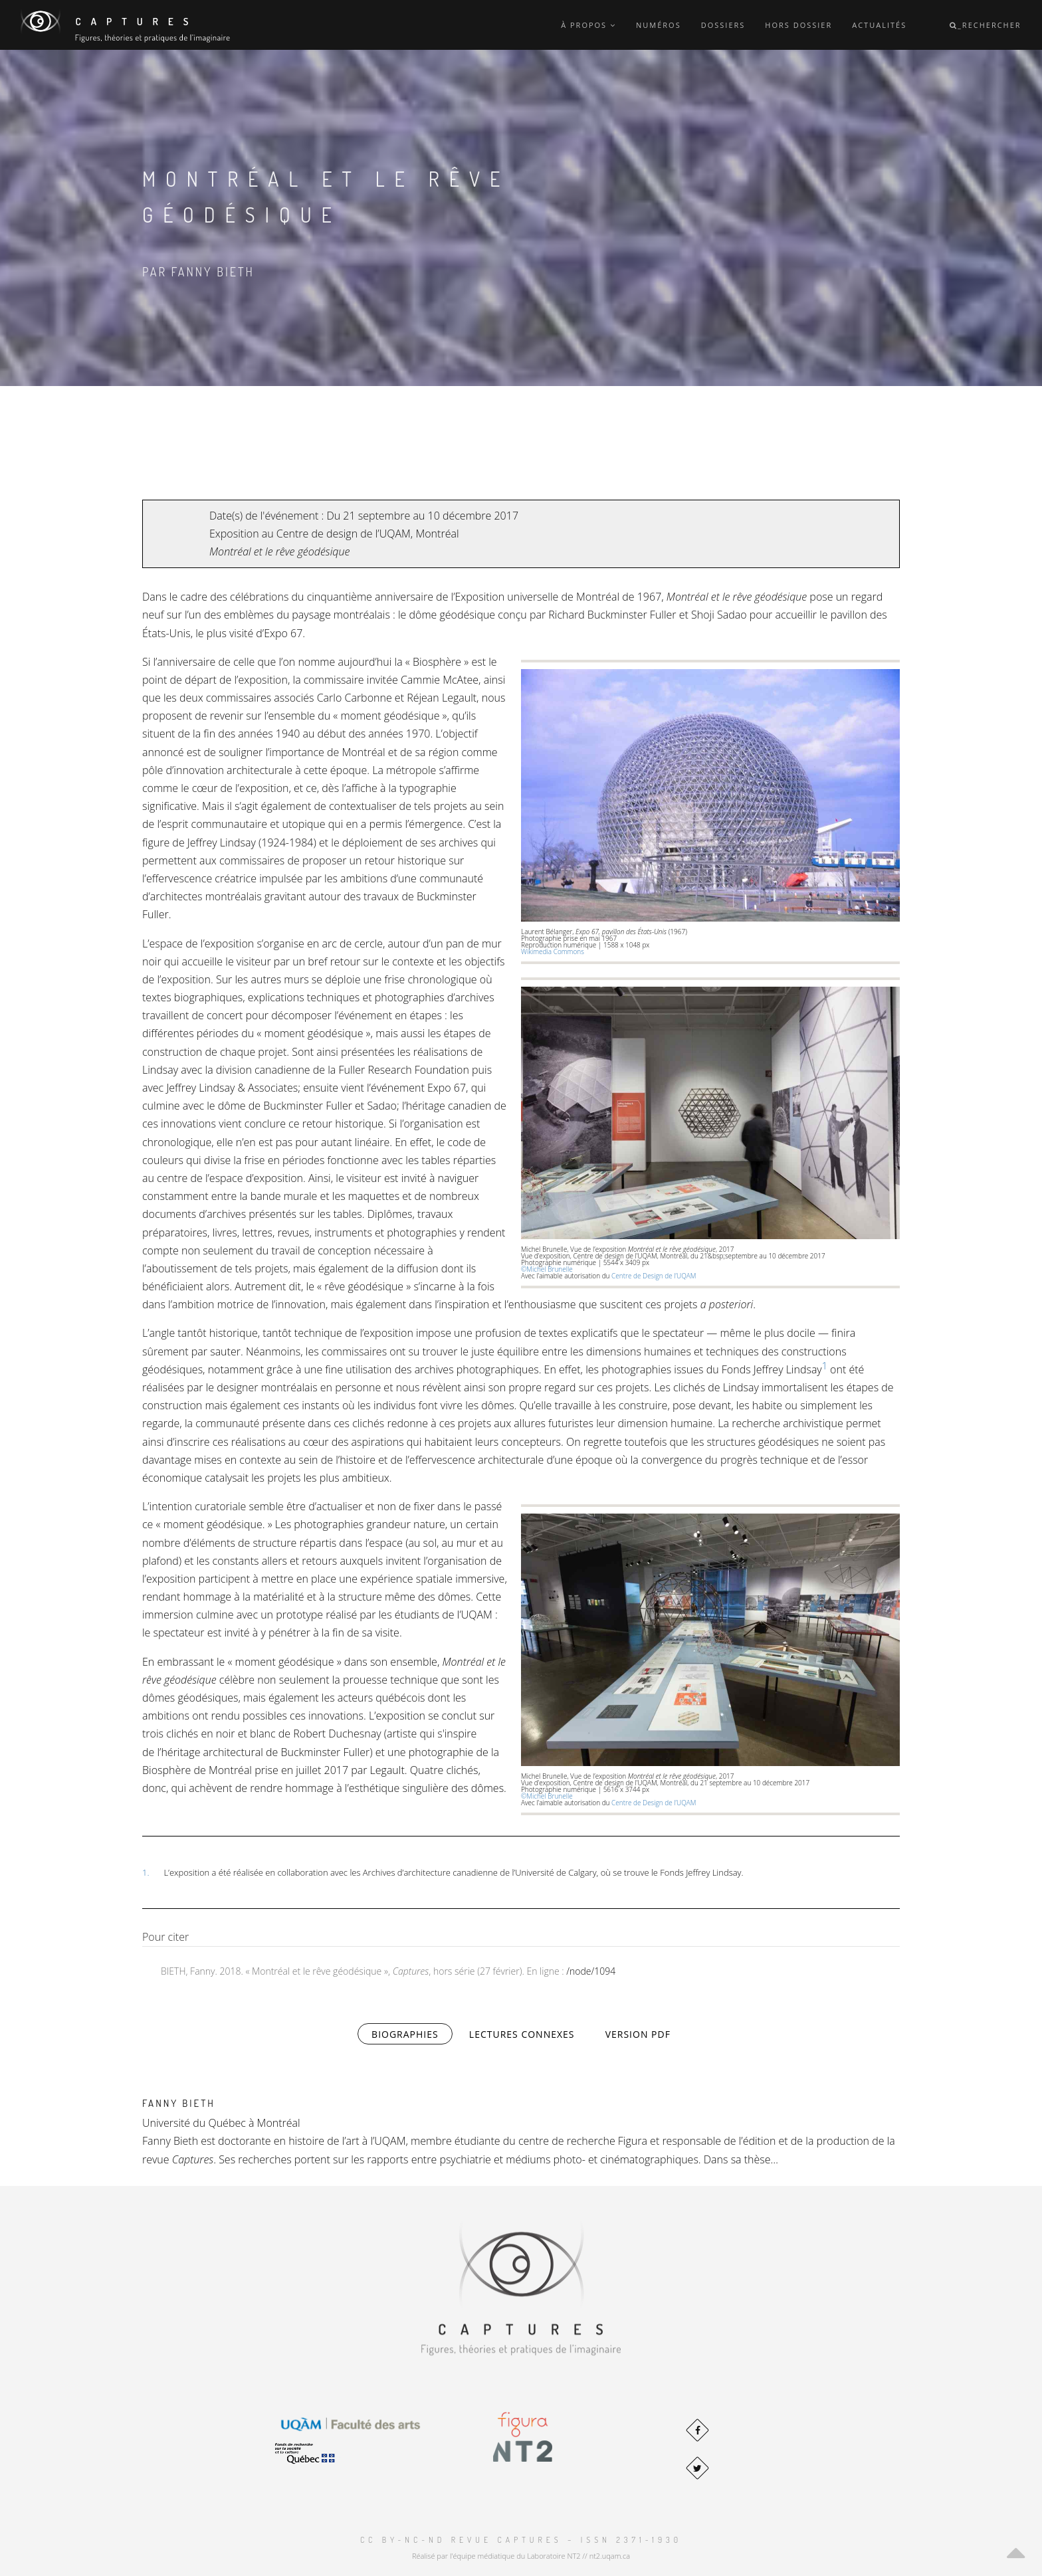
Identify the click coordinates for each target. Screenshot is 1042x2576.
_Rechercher (985, 25)
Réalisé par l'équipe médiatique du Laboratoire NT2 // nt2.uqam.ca (521, 2556)
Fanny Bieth (178, 2103)
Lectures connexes (522, 2034)
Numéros (658, 25)
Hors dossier (798, 25)
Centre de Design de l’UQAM (653, 1275)
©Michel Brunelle (548, 1269)
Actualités (879, 25)
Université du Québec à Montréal (221, 2123)
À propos (588, 25)
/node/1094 (590, 1971)
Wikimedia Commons (554, 951)
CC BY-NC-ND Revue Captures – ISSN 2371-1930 (521, 2540)
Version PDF (638, 2034)
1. (145, 1872)
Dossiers (723, 25)
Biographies (412, 2033)
